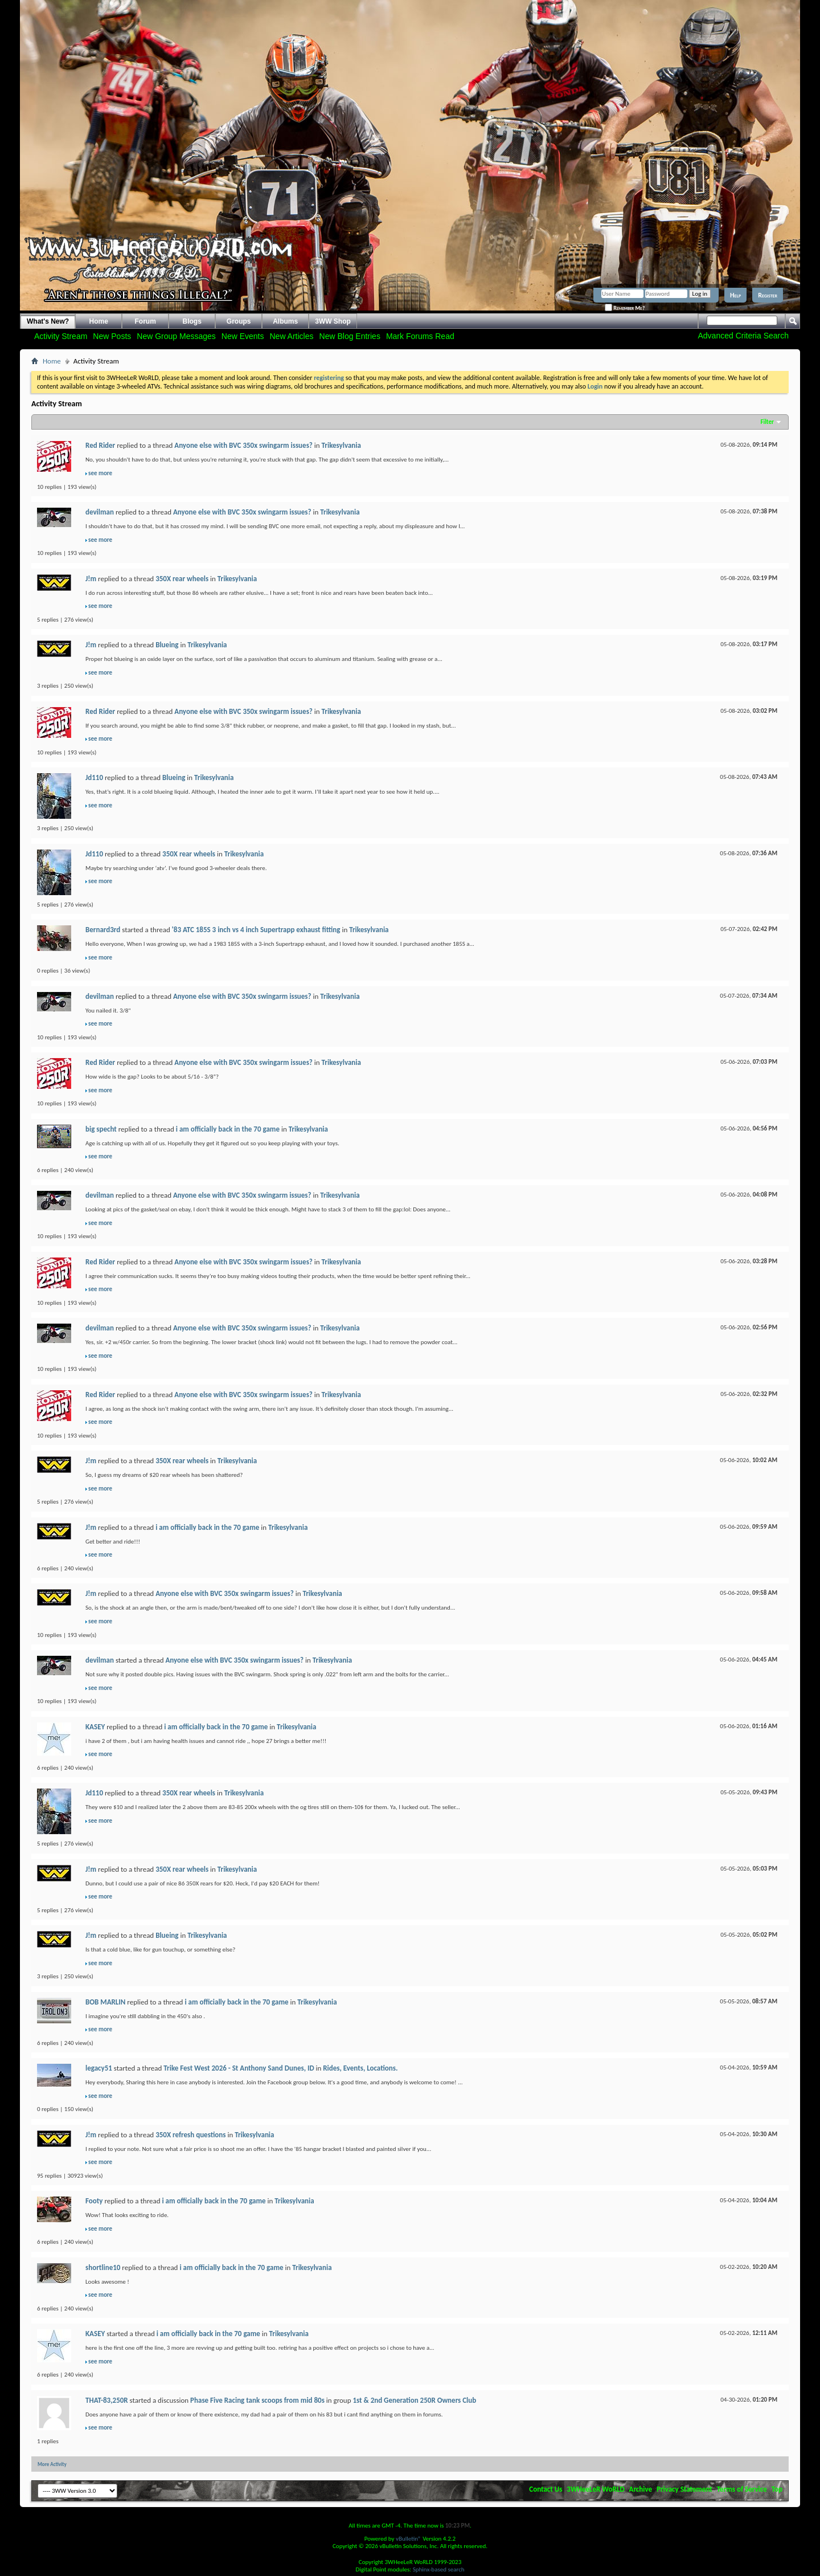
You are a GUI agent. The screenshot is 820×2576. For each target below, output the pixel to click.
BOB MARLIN (105, 2002)
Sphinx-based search (439, 2569)
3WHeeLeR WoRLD (595, 2489)
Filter (767, 422)
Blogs (192, 321)
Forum (145, 321)
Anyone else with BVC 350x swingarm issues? (243, 445)
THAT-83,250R (106, 2400)
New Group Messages (176, 336)
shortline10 (102, 2267)
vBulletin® (408, 2538)
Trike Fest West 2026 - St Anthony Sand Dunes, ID (238, 2068)
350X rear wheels (181, 578)
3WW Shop (333, 321)
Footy (93, 2201)
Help (735, 295)
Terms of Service (742, 2489)
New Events (243, 336)
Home (98, 321)
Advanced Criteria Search (743, 335)
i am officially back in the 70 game (228, 1129)
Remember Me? (625, 308)
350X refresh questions (190, 2134)
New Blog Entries (349, 336)
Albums (285, 321)
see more (100, 473)
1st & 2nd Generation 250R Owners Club (414, 2400)
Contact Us (545, 2489)
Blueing (166, 644)
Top (777, 2489)
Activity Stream (60, 336)
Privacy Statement (684, 2489)
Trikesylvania (341, 445)
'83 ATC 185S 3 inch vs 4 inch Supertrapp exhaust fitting (256, 929)
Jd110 (94, 777)
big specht (101, 1129)
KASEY (95, 1726)
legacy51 (98, 2068)
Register (767, 295)
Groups (239, 321)
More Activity (52, 2464)
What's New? (48, 321)
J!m (90, 578)
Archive (641, 2489)
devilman (99, 512)
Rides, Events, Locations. (360, 2068)
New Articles (292, 336)
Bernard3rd (102, 929)
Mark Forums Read (420, 336)
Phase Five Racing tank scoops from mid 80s (257, 2400)
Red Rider (100, 445)
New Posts (112, 336)
